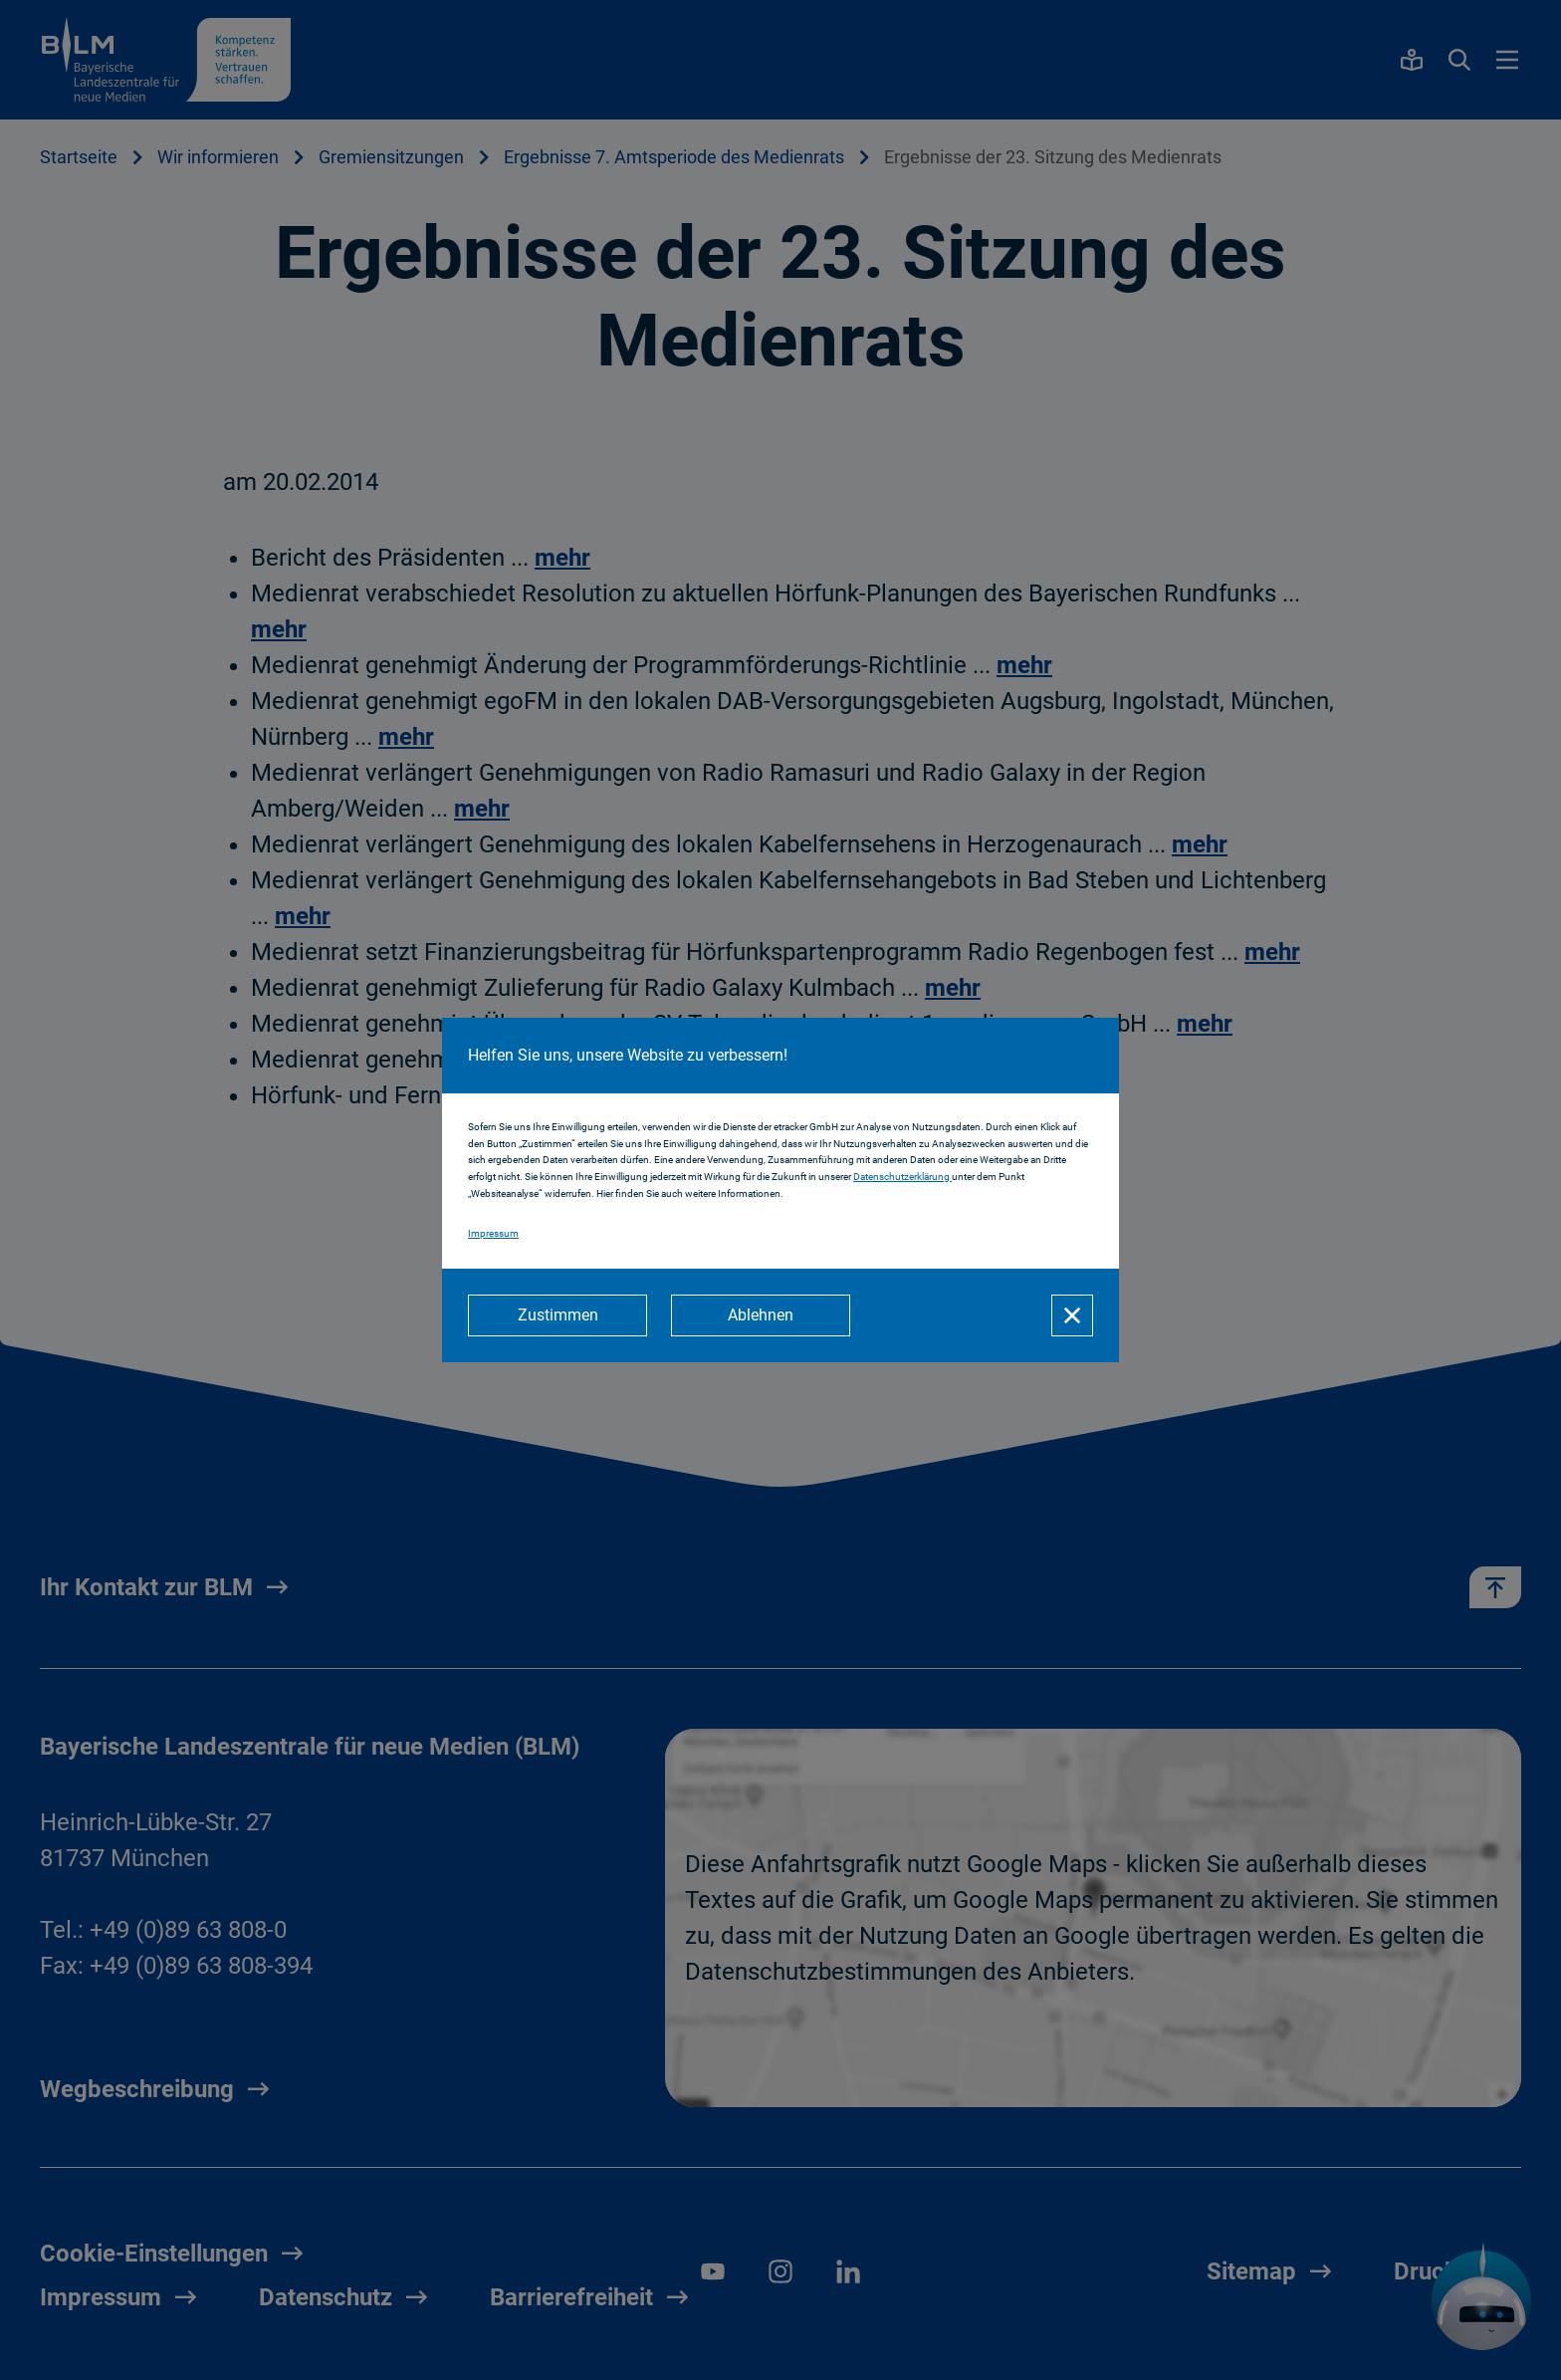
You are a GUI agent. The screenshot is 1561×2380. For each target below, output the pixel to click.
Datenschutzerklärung (902, 1176)
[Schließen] (1072, 1315)
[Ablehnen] (760, 1315)
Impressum (493, 1233)
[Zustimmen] (557, 1315)
